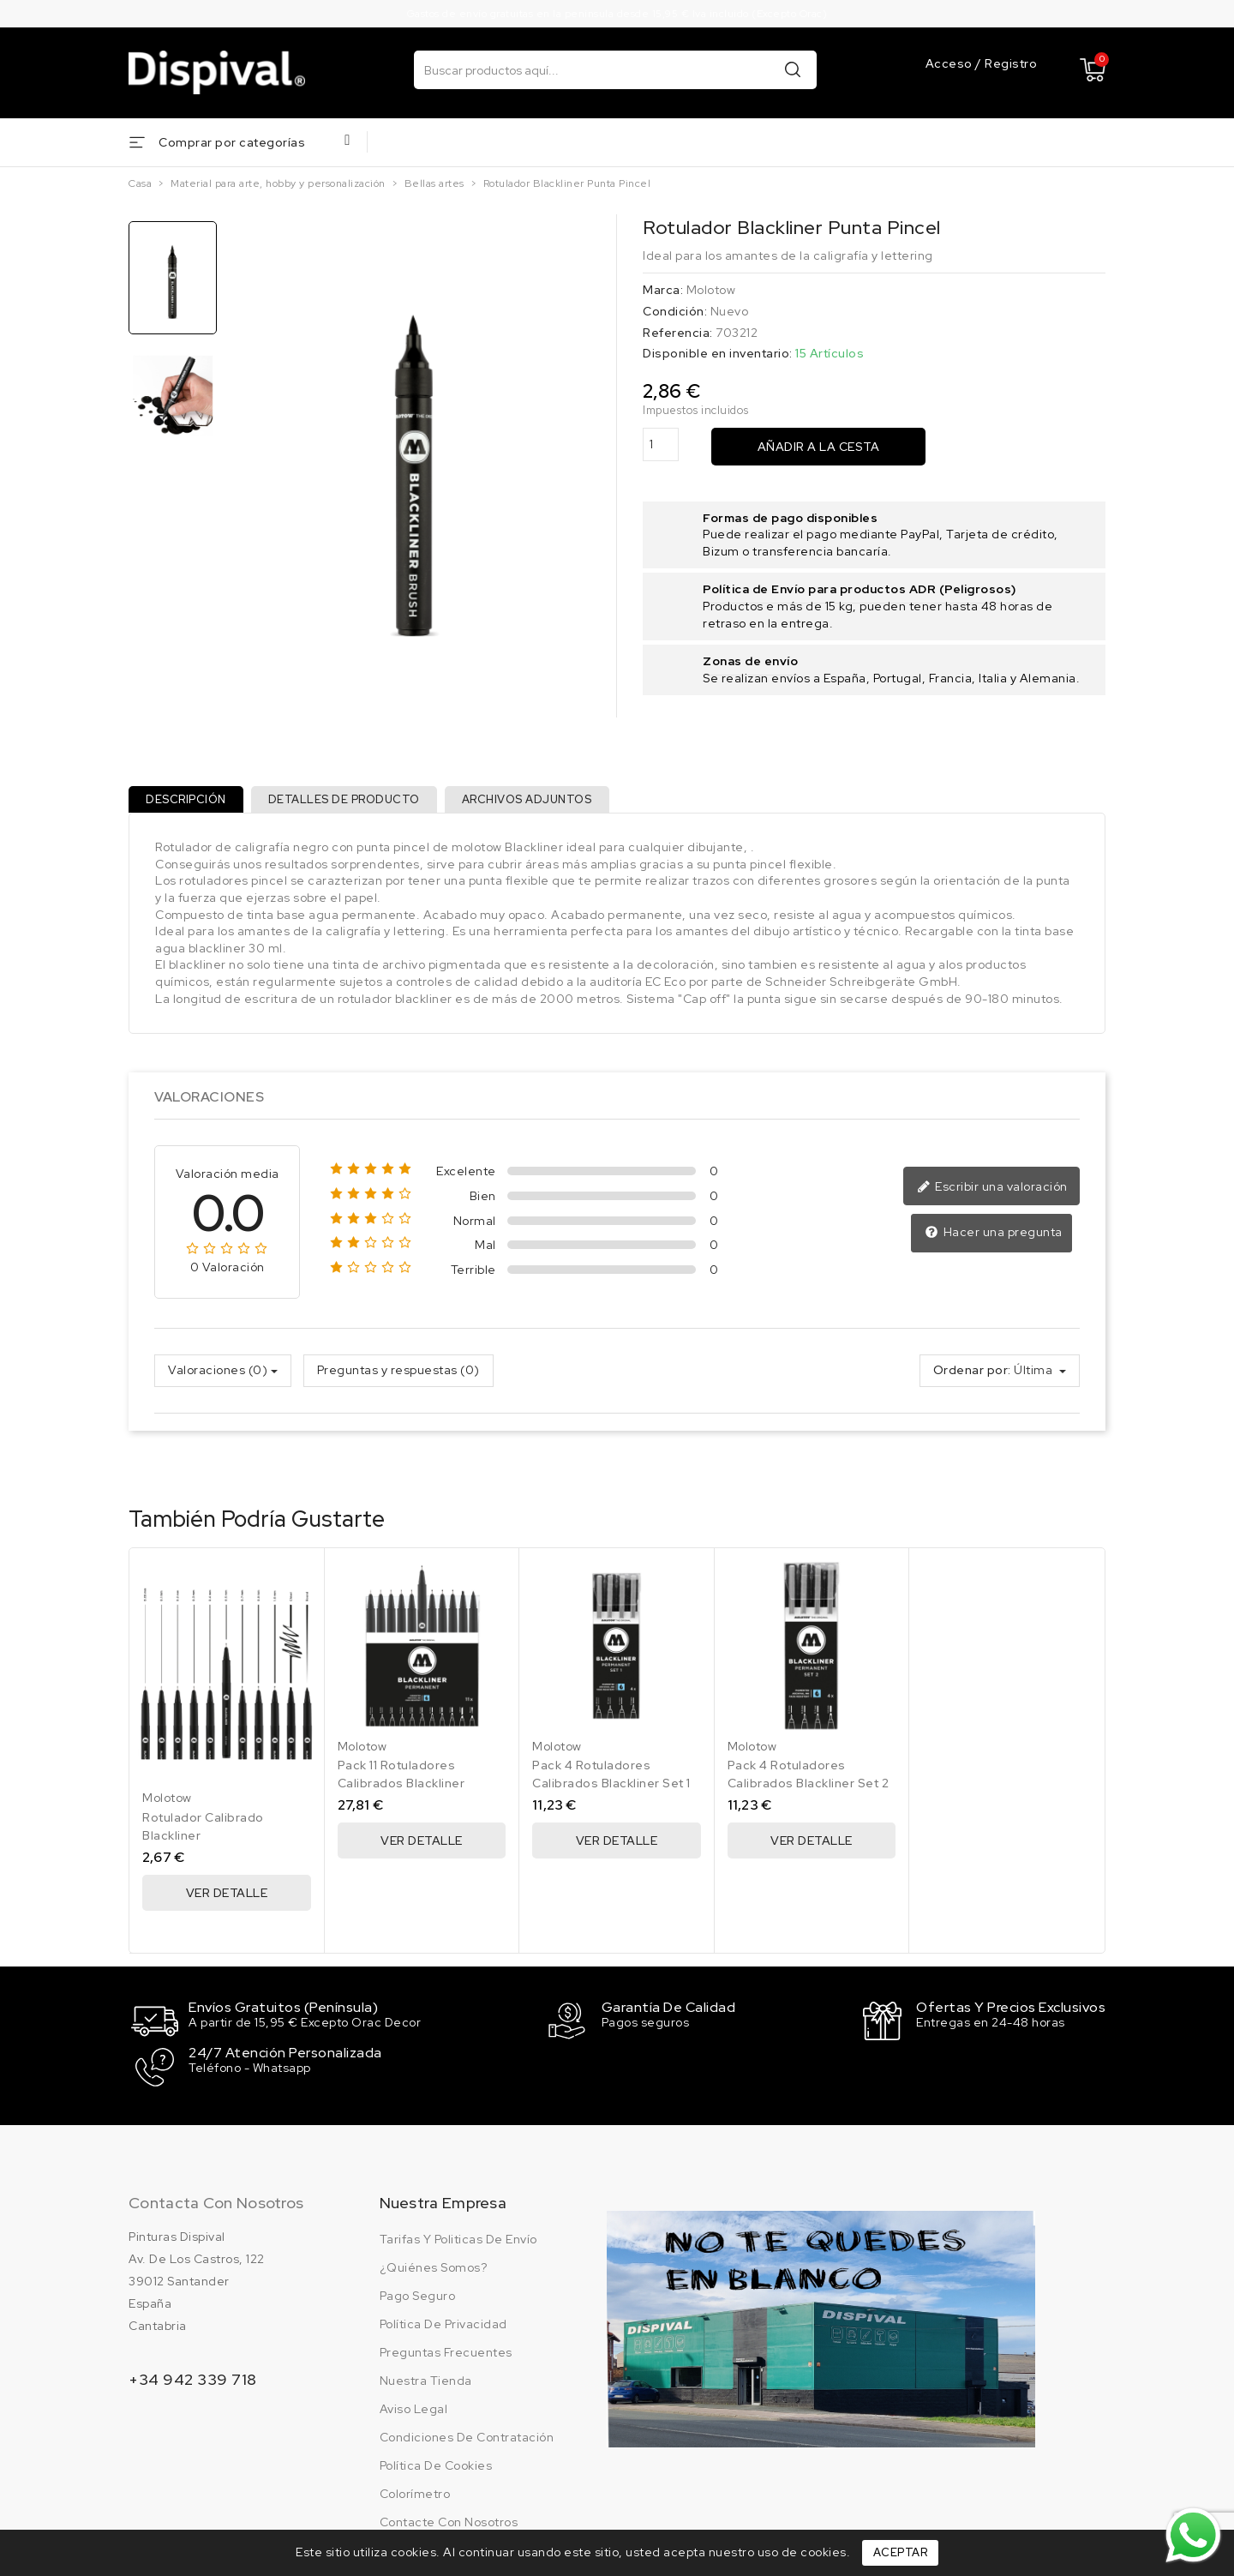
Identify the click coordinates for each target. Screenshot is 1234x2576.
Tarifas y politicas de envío (458, 2240)
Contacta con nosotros (216, 2203)
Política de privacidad (443, 2325)
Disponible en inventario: (718, 353)
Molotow (711, 289)
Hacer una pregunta (995, 1240)
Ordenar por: (972, 1377)
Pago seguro (418, 2296)
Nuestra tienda (426, 2381)
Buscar (793, 69)
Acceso (951, 64)
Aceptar (900, 2552)
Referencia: (678, 332)
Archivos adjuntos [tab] (543, 803)
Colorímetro (415, 2494)
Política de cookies (436, 2466)
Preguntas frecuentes (446, 2353)
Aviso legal (414, 2409)
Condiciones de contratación (467, 2438)
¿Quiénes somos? (434, 2268)
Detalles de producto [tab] (353, 803)
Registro (1011, 64)
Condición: (675, 311)
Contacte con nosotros (449, 2523)
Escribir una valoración (995, 1194)
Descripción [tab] (189, 803)
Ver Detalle (227, 1899)
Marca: (663, 289)
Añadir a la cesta (819, 446)
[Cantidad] (661, 444)
